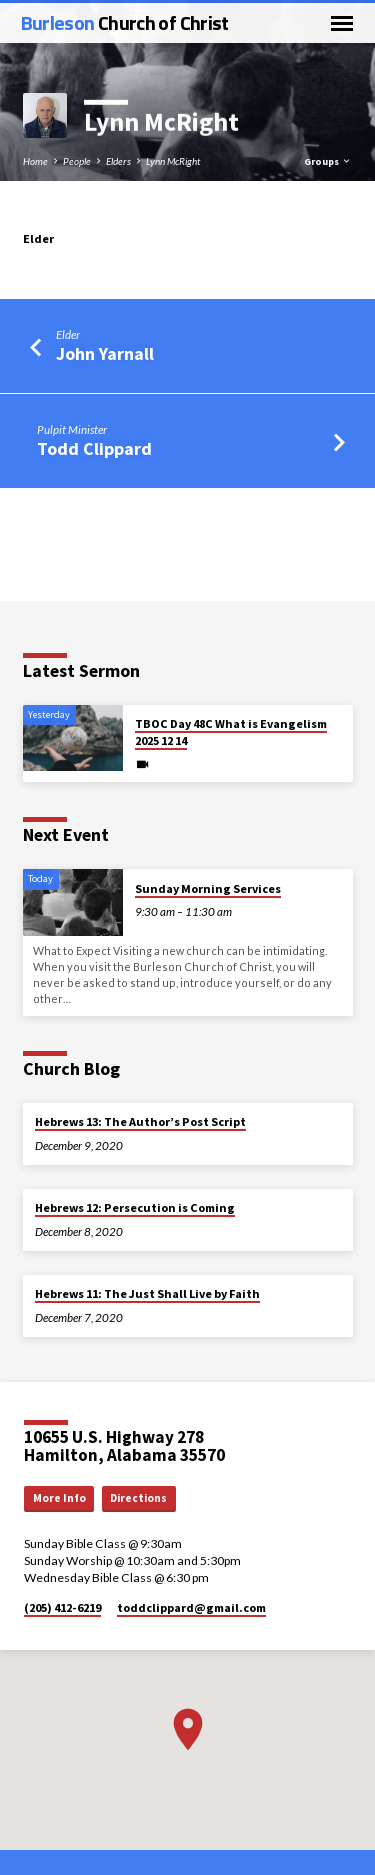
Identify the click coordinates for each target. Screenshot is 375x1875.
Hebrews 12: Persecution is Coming (135, 1207)
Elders (118, 161)
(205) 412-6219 (62, 1607)
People (77, 161)
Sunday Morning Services (208, 888)
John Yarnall (105, 353)
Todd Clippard (94, 448)
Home (35, 161)
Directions (138, 1498)
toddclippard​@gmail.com (191, 1607)
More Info (59, 1498)
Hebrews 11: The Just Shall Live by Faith (147, 1293)
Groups (328, 161)
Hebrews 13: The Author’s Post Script (140, 1121)
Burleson (125, 22)
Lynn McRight (173, 161)
